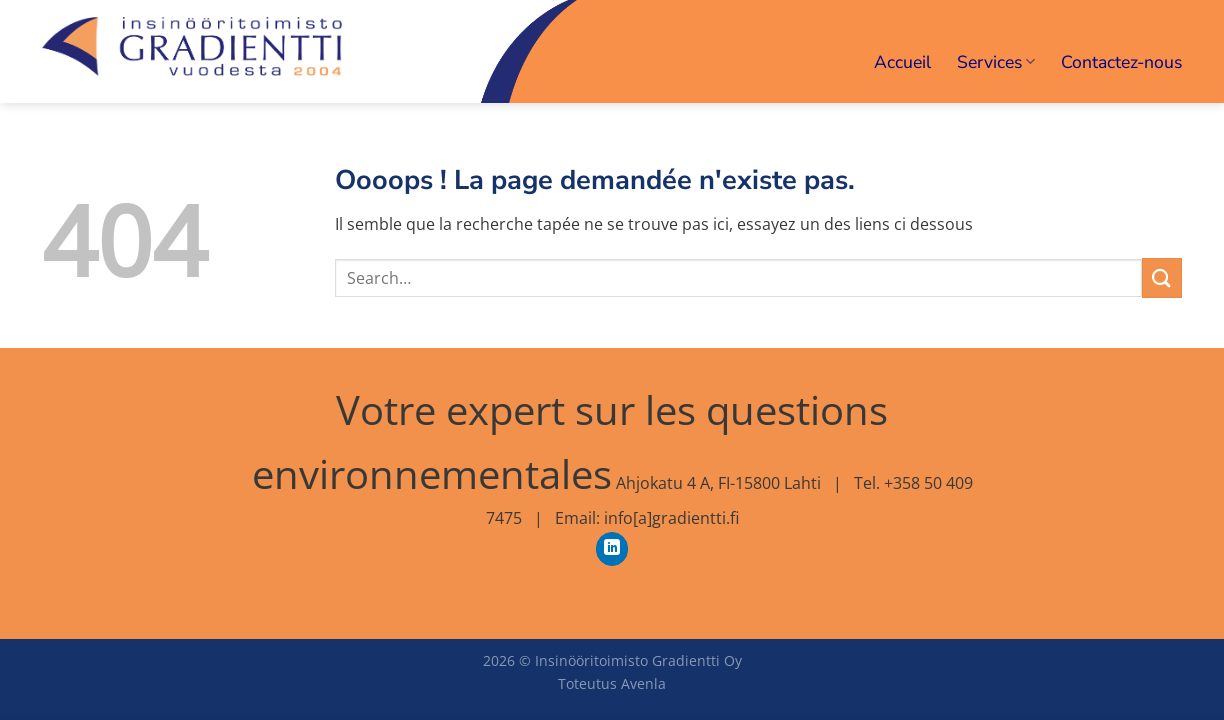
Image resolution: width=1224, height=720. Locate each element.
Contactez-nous (1121, 62)
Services (996, 62)
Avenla (643, 683)
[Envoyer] (1162, 277)
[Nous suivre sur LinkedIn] (612, 549)
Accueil (902, 62)
